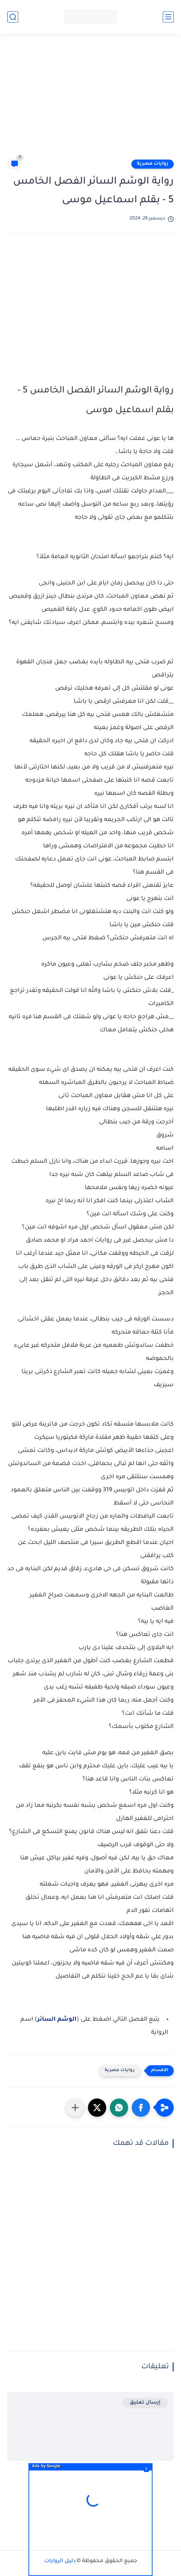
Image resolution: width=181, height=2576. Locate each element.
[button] (141, 2107)
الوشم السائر (57, 2019)
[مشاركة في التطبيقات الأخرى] (75, 2107)
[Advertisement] (87, 99)
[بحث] (12, 17)
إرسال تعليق (145, 2403)
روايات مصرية (152, 163)
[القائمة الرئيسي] (168, 17)
